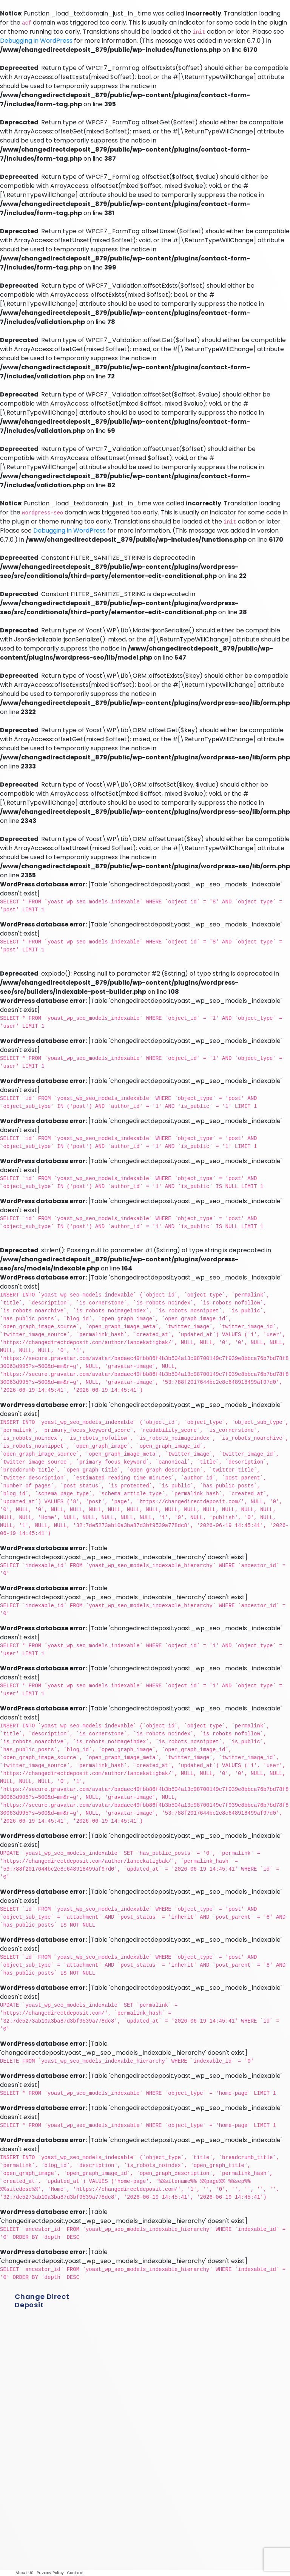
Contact (75, 2573)
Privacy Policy (50, 2573)
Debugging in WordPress (36, 40)
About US (24, 2573)
